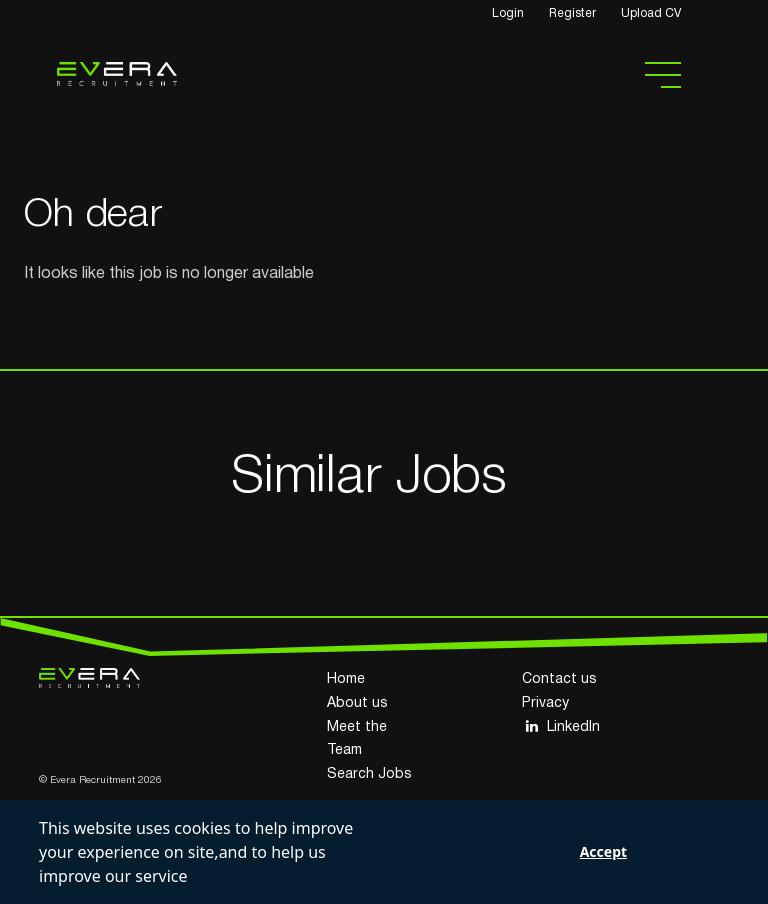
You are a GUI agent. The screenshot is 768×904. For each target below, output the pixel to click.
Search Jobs (369, 774)
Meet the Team (357, 739)
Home (346, 679)
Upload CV (651, 13)
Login (508, 13)
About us (357, 703)
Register (572, 13)
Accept (603, 851)
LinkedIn (561, 726)
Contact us (559, 679)
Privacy (545, 703)
